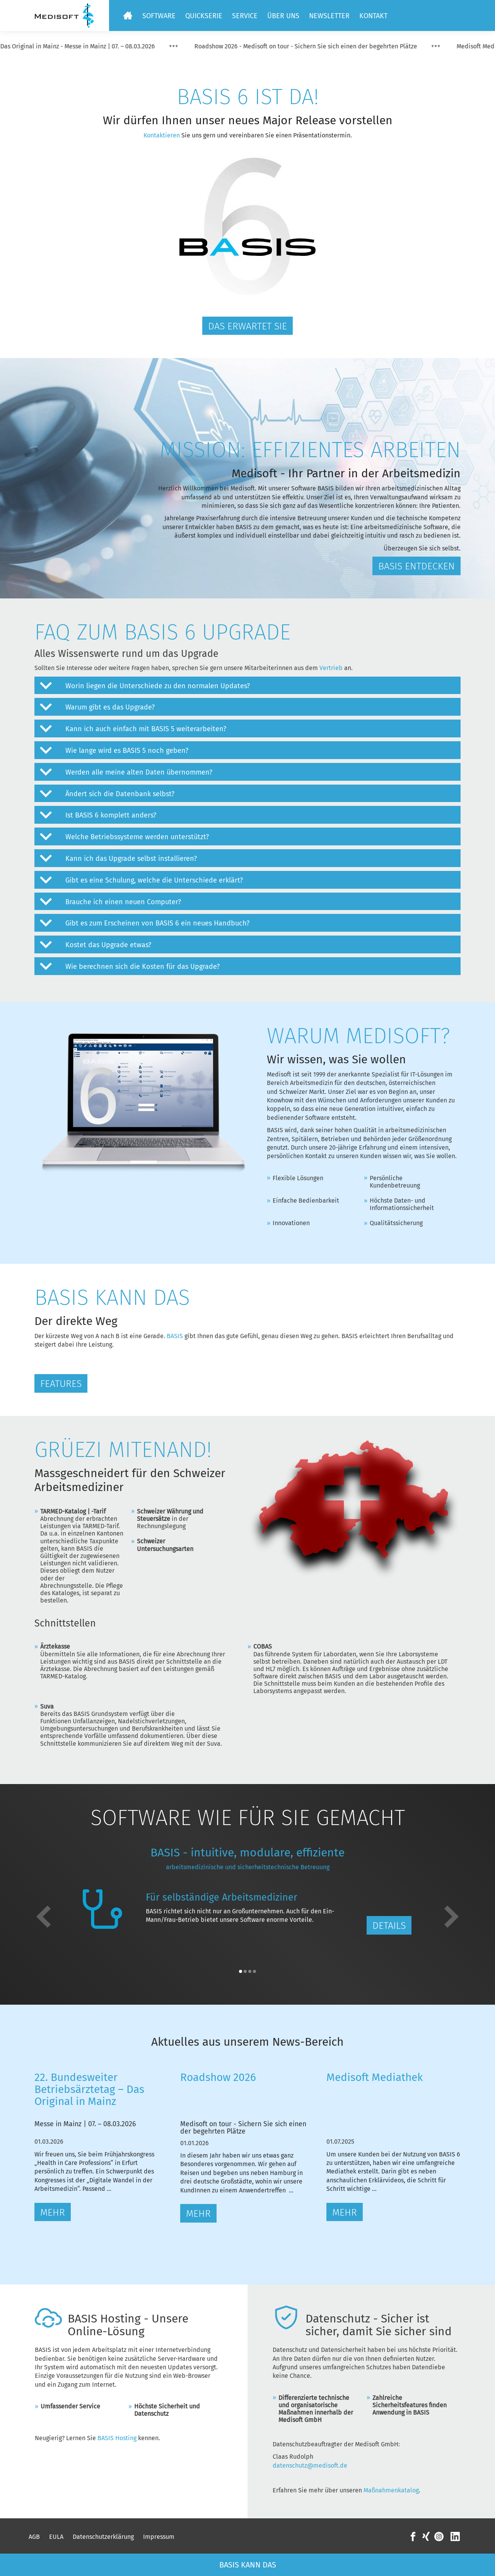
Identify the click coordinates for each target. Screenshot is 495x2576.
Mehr (52, 2212)
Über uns (283, 16)
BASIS (175, 1336)
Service (245, 16)
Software (159, 16)
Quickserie (203, 16)
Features (61, 1384)
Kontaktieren (161, 135)
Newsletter (329, 16)
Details (389, 1926)
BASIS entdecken (416, 566)
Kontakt (373, 16)
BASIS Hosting (117, 2438)
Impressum (158, 2536)
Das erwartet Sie (247, 326)
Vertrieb (331, 668)
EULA (56, 2536)
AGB (34, 2536)
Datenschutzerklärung (103, 2536)
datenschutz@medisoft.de (310, 2465)
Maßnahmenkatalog (391, 2490)
